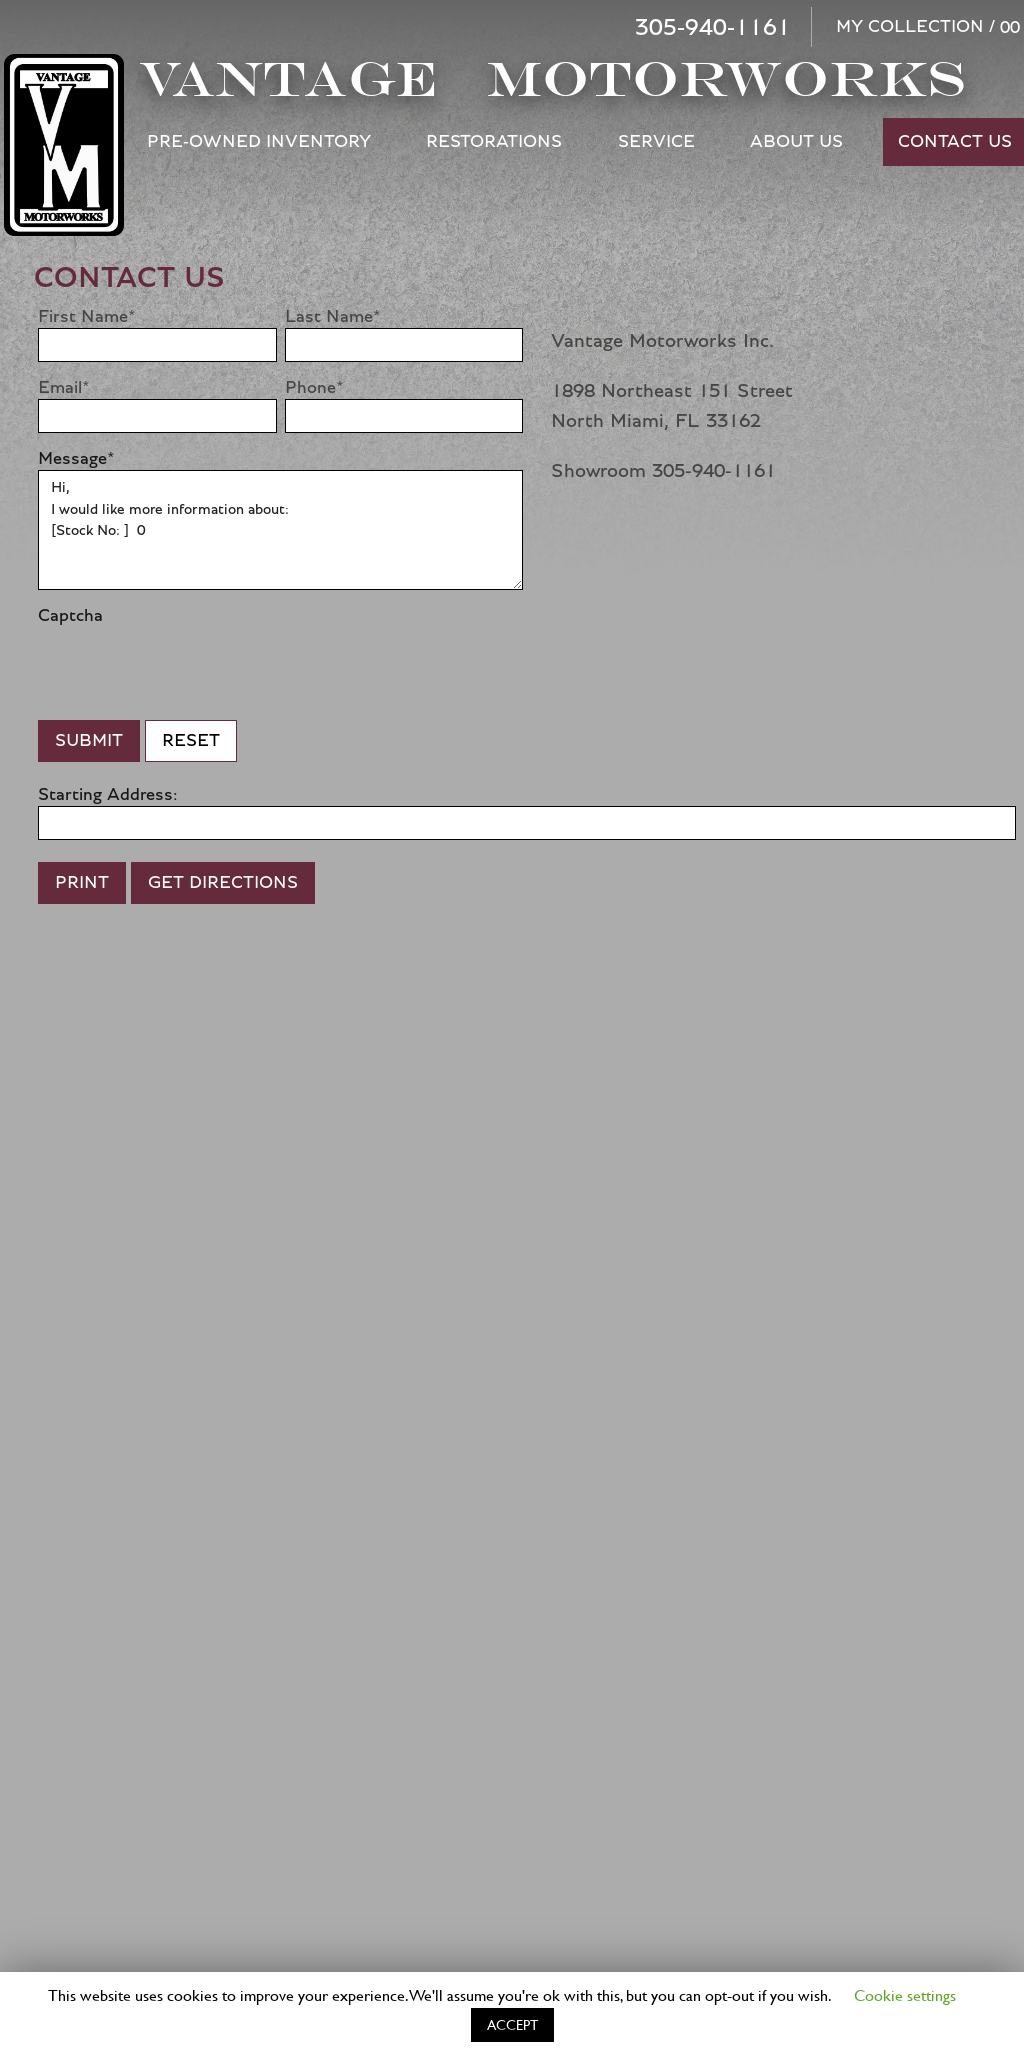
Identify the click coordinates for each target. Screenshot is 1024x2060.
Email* (64, 388)
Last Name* (333, 317)
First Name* (87, 317)
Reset (191, 741)
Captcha (70, 616)
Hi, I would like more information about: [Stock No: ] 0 (280, 530)
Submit (89, 741)
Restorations (494, 142)
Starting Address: (108, 795)
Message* (76, 459)
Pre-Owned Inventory (259, 142)
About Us (796, 142)
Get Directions (223, 883)
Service (656, 142)
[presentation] (190, 666)
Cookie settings (905, 1994)
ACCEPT (512, 2024)
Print (82, 883)
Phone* (314, 388)
